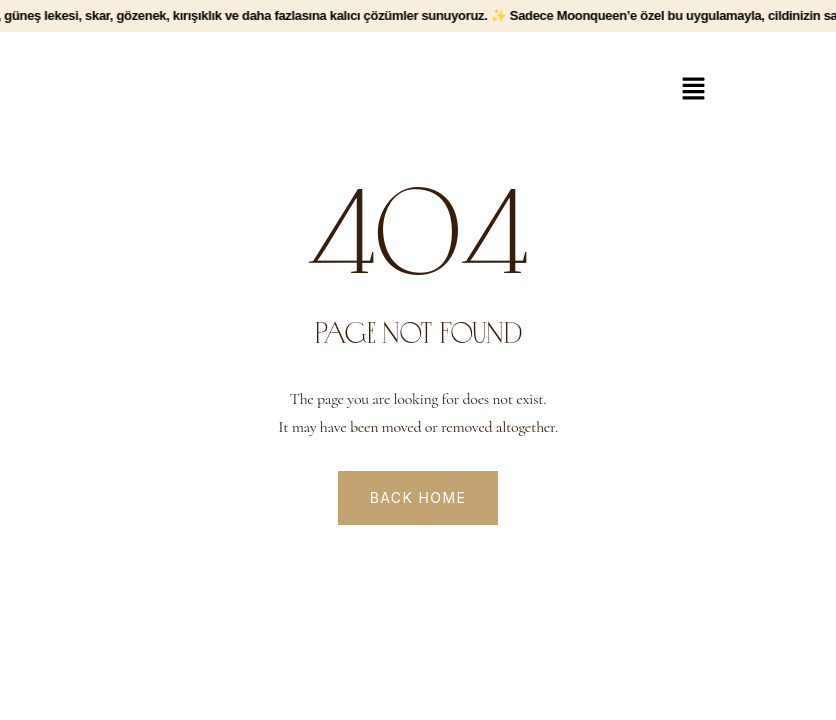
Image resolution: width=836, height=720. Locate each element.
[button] (693, 90)
